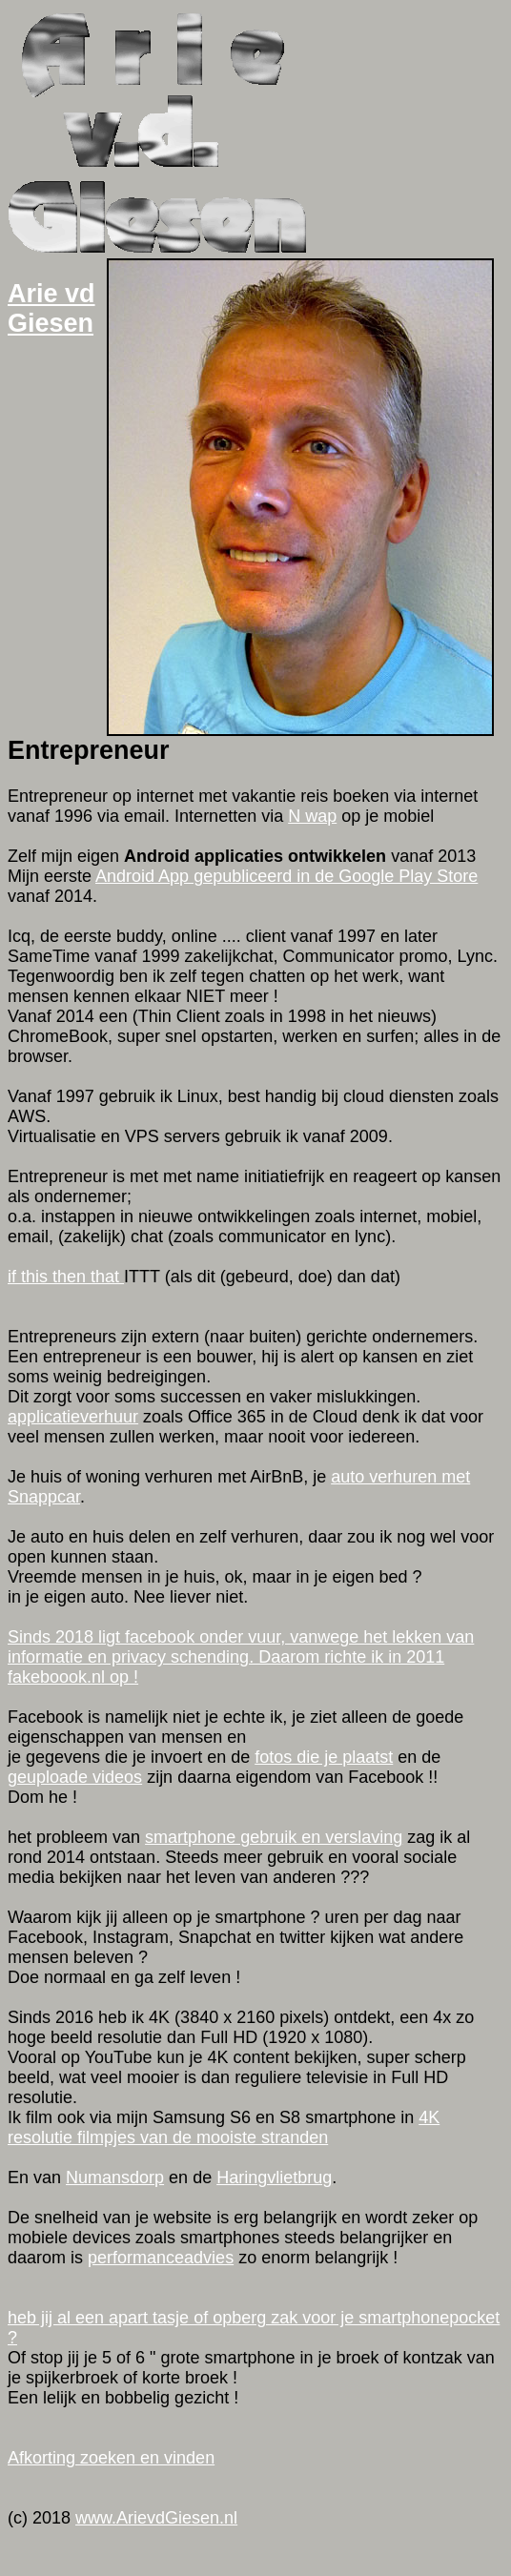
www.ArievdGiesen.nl (156, 2517)
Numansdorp (115, 2177)
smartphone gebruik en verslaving (273, 1837)
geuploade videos (75, 1777)
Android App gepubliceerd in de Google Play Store (286, 876)
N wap (312, 816)
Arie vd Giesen (51, 308)
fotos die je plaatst (324, 1757)
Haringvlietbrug (274, 2177)
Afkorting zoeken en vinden (111, 2457)
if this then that (66, 1276)
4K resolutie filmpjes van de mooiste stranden (223, 2127)
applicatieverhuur (73, 1416)
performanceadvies (161, 2257)
